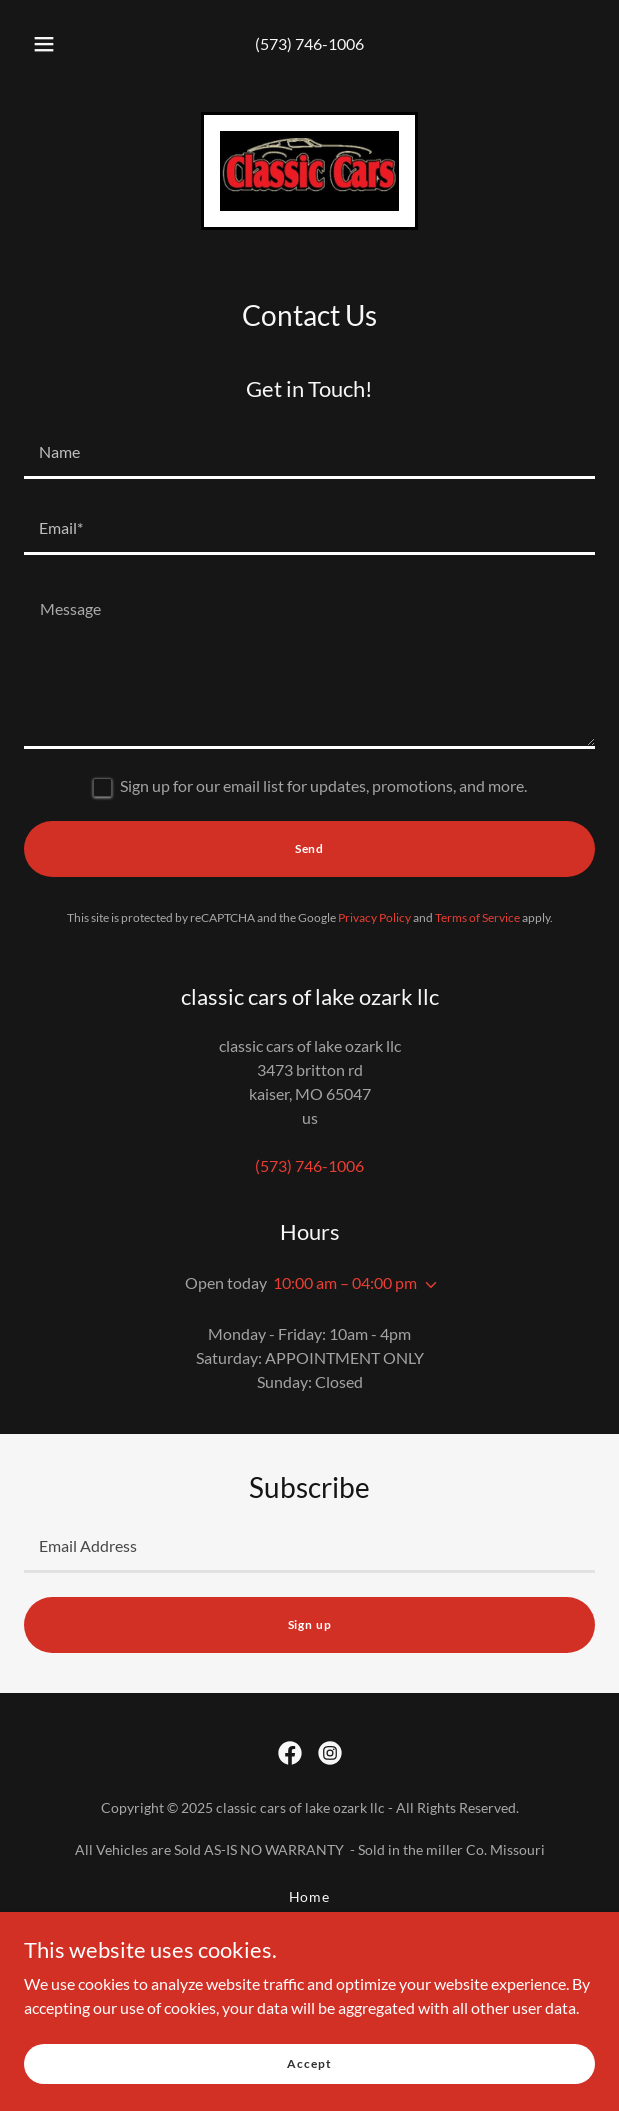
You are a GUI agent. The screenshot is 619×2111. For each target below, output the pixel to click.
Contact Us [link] (309, 1946)
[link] (309, 171)
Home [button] (310, 1896)
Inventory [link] (309, 1921)
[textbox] (309, 453)
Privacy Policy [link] (374, 917)
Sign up (310, 1624)
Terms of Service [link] (477, 917)
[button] (50, 44)
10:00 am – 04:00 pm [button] (345, 1282)
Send (309, 848)
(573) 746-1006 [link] (309, 43)
